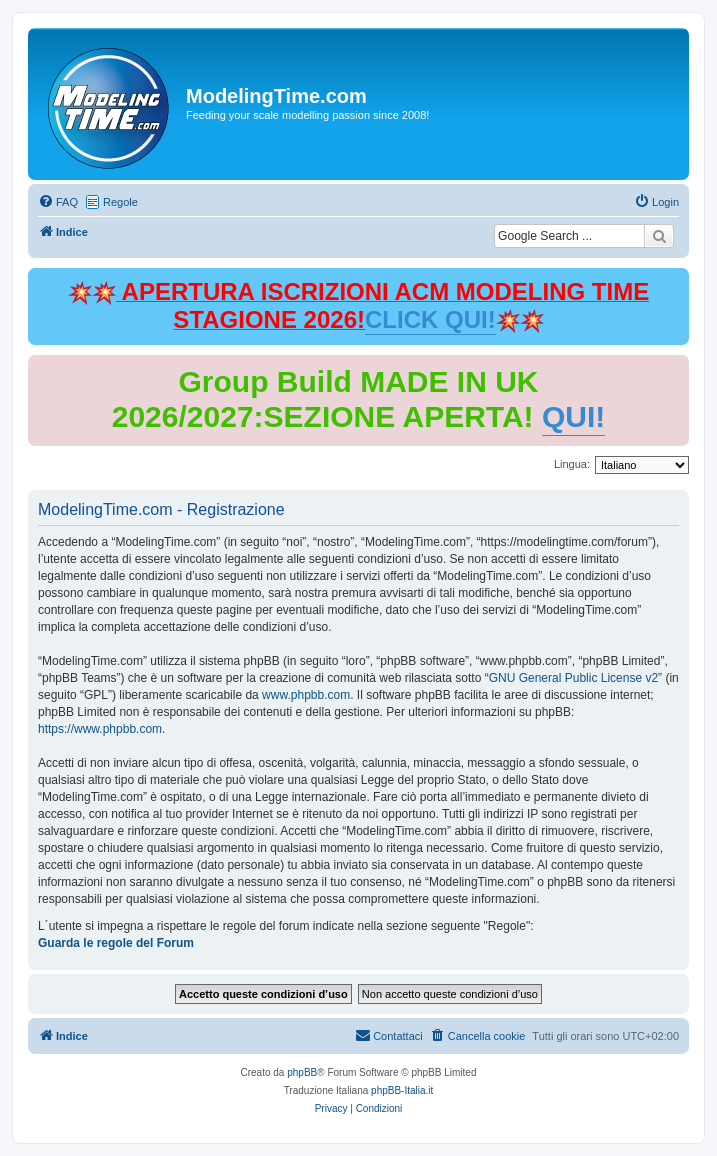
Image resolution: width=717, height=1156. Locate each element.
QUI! (573, 416)
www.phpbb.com (306, 695)
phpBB (302, 1072)
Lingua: (572, 464)
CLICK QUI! (430, 319)
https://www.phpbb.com (100, 729)
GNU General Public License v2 (573, 678)
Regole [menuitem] (120, 202)
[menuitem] (58, 202)
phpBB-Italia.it (402, 1090)
